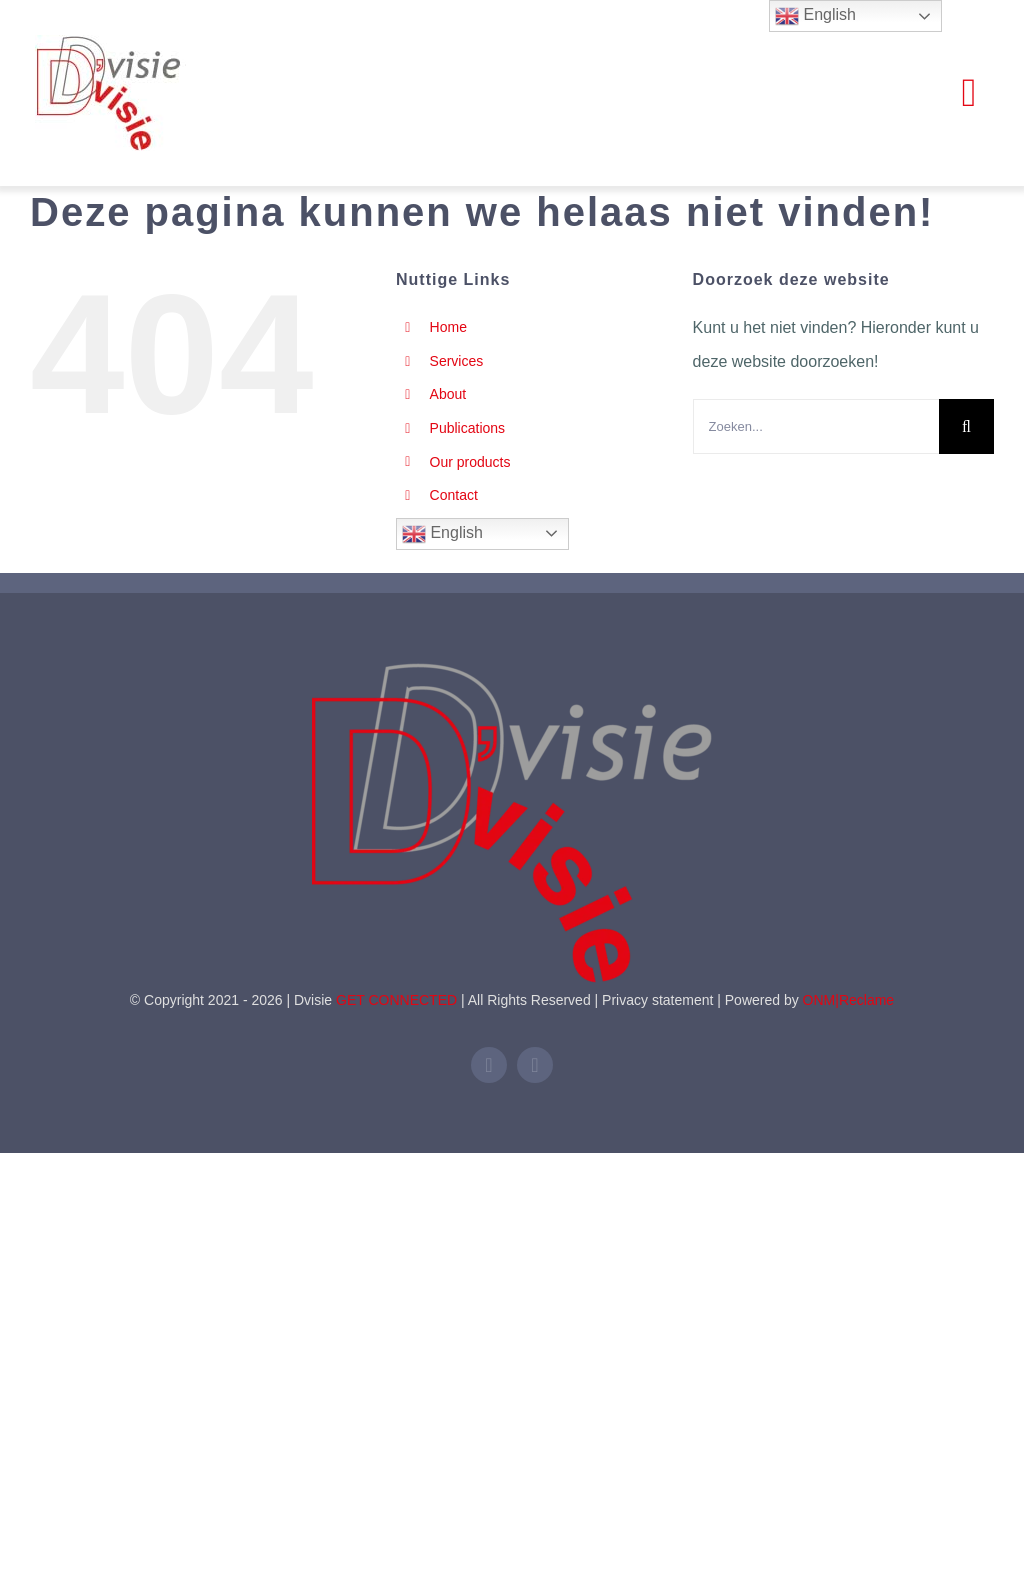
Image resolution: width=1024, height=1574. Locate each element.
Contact (454, 495)
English (442, 534)
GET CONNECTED (396, 1000)
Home (448, 327)
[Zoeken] (966, 426)
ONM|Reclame (849, 1000)
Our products (470, 462)
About (448, 394)
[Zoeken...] (816, 426)
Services (457, 361)
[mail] (535, 1065)
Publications (468, 428)
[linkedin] (489, 1065)
